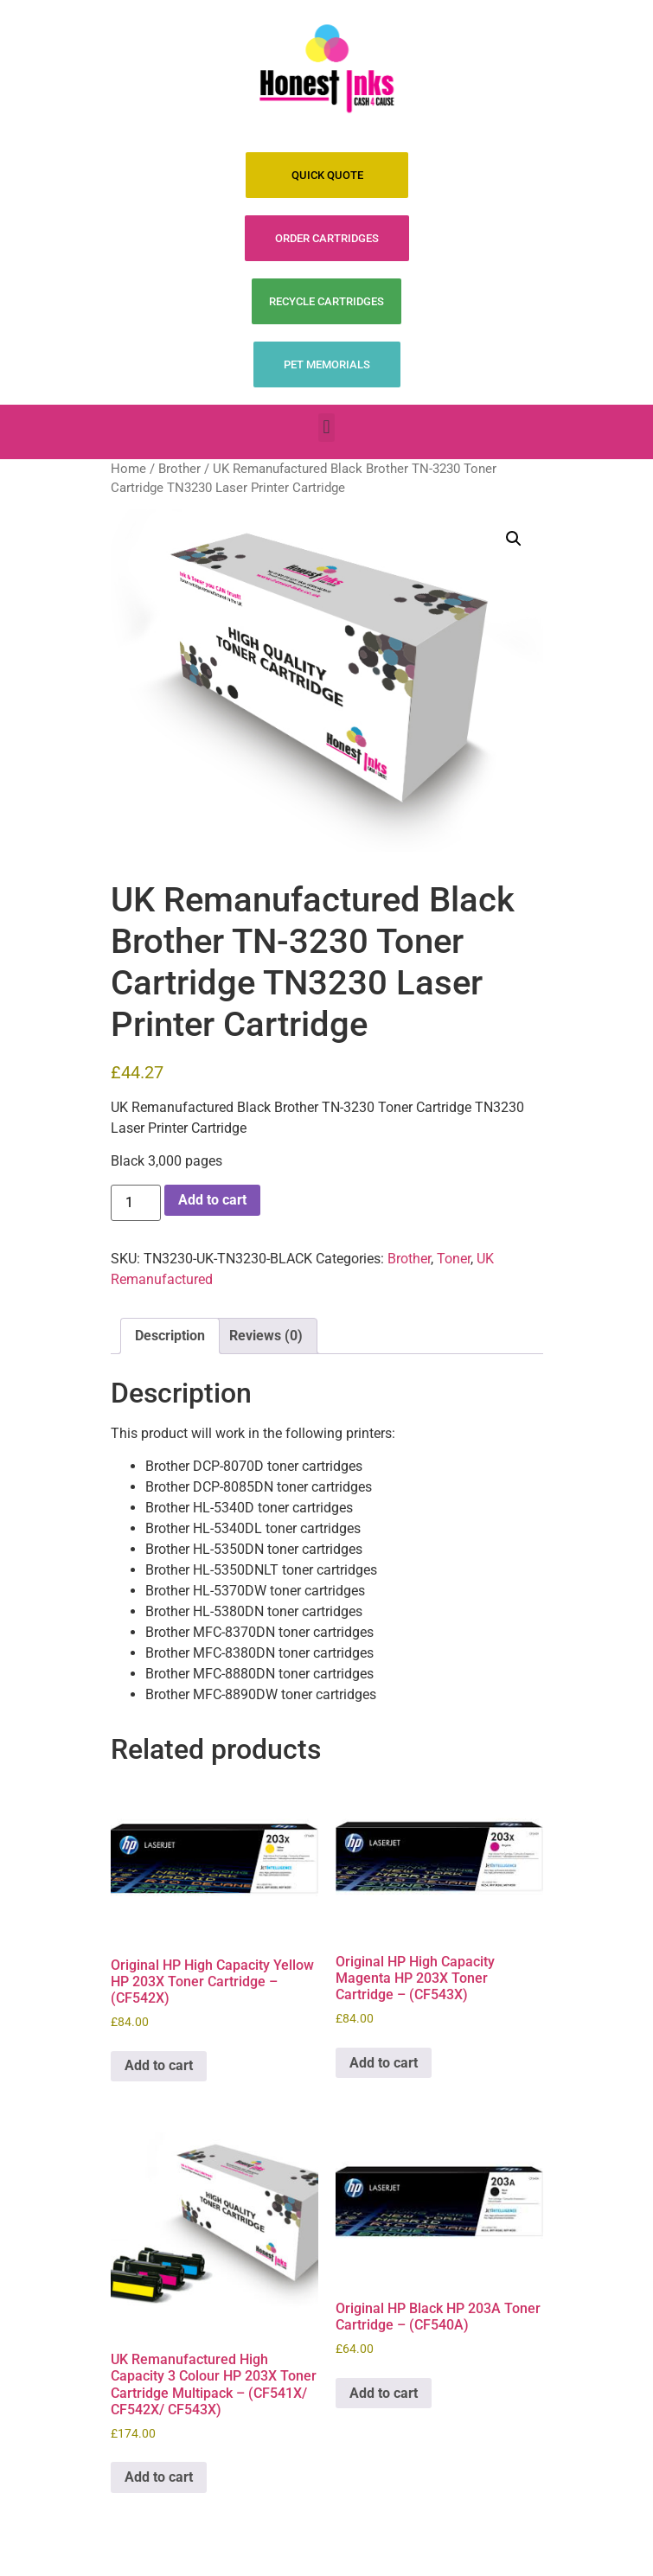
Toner (454, 1258)
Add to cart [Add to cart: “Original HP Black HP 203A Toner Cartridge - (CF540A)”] (383, 2393)
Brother (179, 468)
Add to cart (212, 1200)
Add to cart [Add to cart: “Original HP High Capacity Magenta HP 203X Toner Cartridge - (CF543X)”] (383, 2063)
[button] (326, 427)
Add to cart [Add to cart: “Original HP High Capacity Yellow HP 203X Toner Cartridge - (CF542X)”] (159, 2065)
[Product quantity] (136, 1203)
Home (128, 468)
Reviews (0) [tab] (266, 1335)
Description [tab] (170, 1335)
